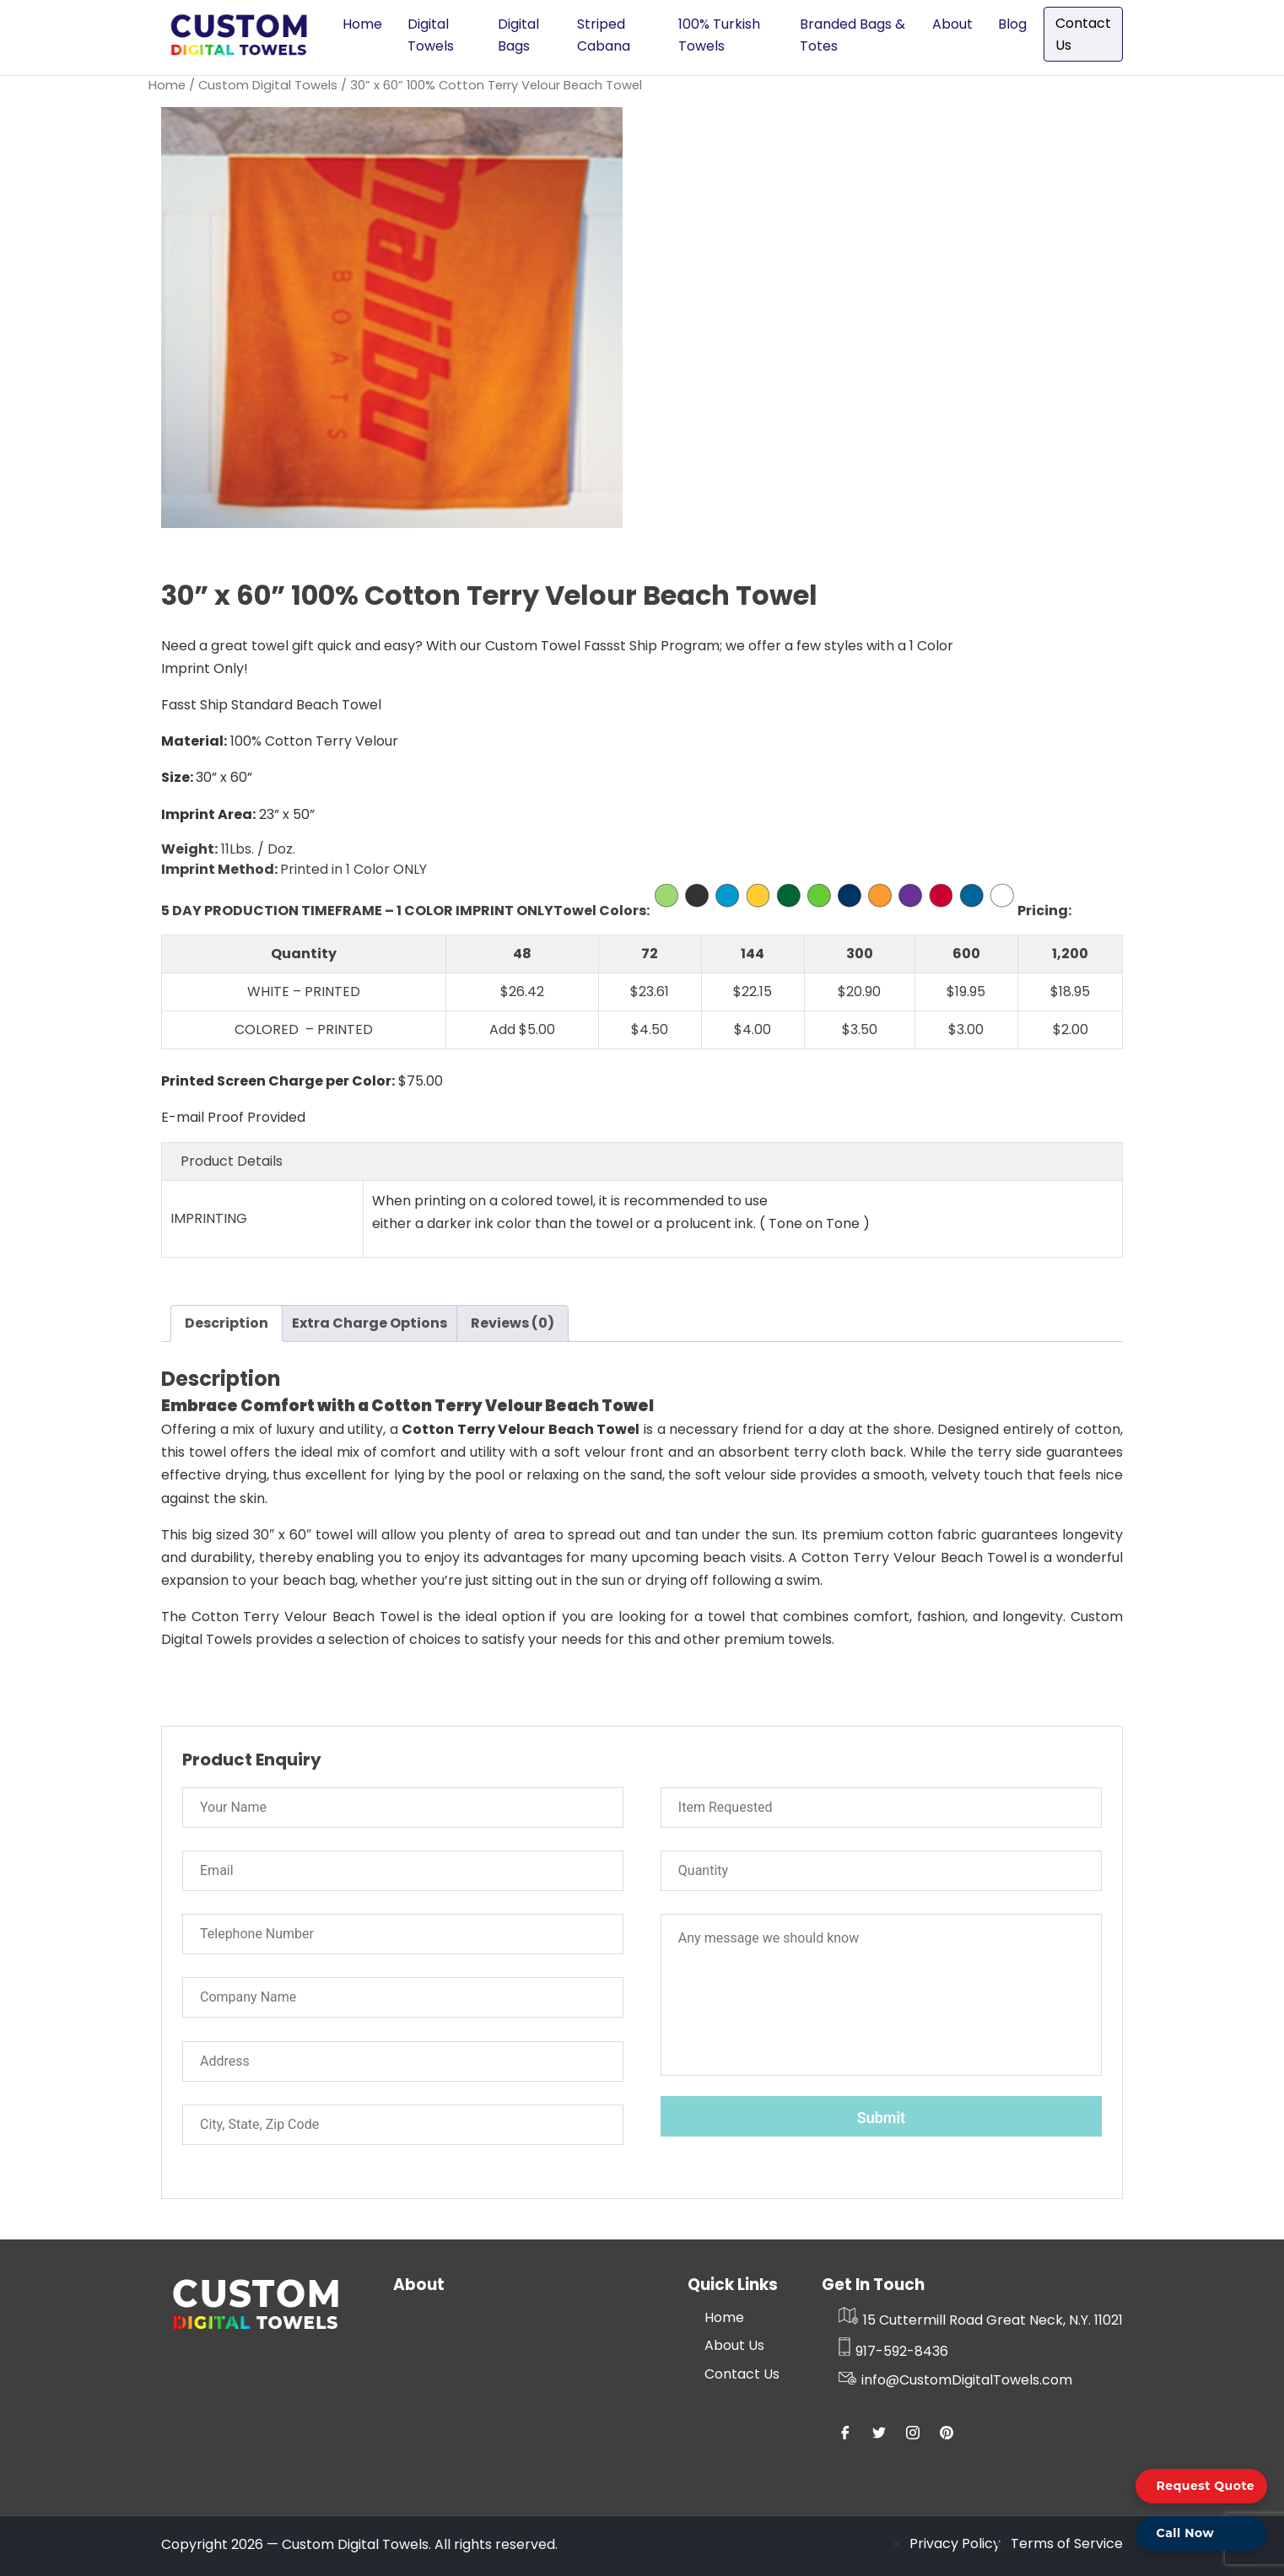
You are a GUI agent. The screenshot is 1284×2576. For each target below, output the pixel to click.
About (952, 24)
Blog (1012, 24)
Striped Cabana (603, 35)
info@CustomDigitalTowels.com (955, 2380)
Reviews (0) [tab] (512, 1323)
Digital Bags (518, 35)
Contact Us (1083, 34)
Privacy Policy (955, 2543)
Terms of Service (1067, 2543)
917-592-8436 (893, 2351)
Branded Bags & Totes (852, 35)
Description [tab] (226, 1323)
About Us (734, 2345)
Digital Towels (430, 35)
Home (362, 24)
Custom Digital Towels (267, 85)
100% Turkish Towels (719, 35)
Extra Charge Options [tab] (369, 1323)
